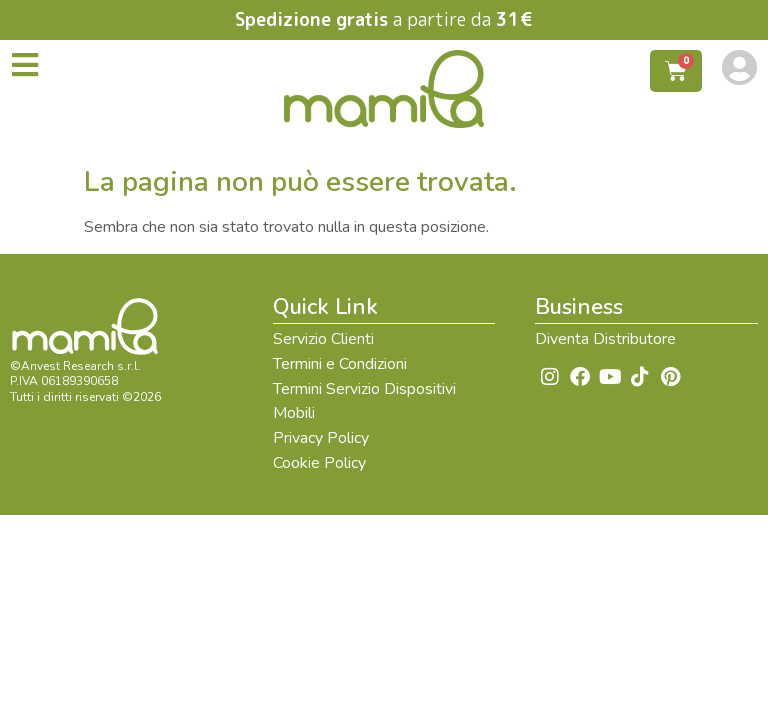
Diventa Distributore (605, 339)
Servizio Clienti (323, 339)
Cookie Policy (319, 463)
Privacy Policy (321, 438)
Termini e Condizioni (340, 364)
